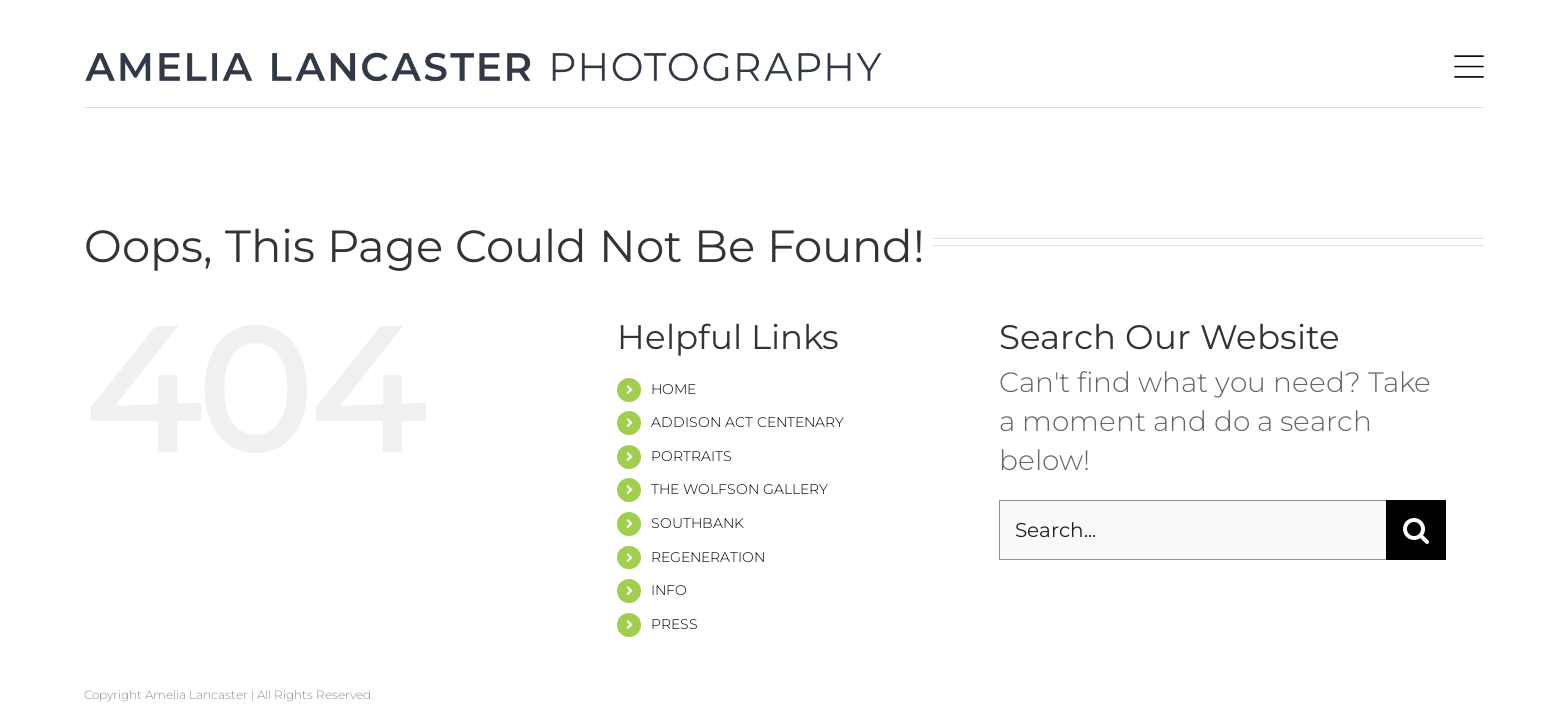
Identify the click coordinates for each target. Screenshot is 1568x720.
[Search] (1416, 530)
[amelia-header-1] (484, 64)
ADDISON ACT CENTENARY (747, 422)
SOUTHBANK (697, 523)
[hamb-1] (1469, 69)
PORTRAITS (691, 456)
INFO (669, 590)
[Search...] (1192, 530)
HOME (673, 389)
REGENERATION (708, 557)
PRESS (674, 624)
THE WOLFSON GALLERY (739, 489)
